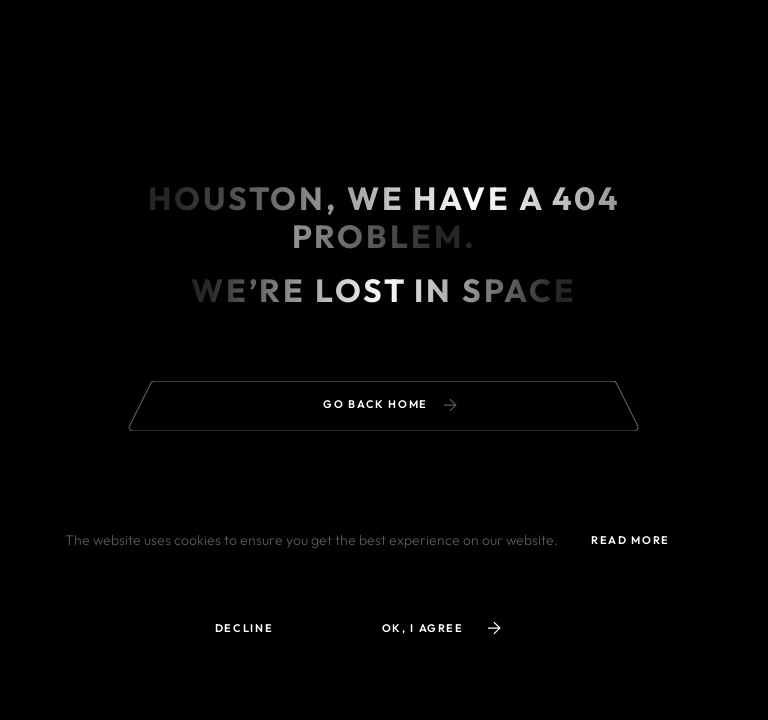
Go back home (389, 404)
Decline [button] (244, 628)
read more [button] (630, 540)
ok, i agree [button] (441, 628)
